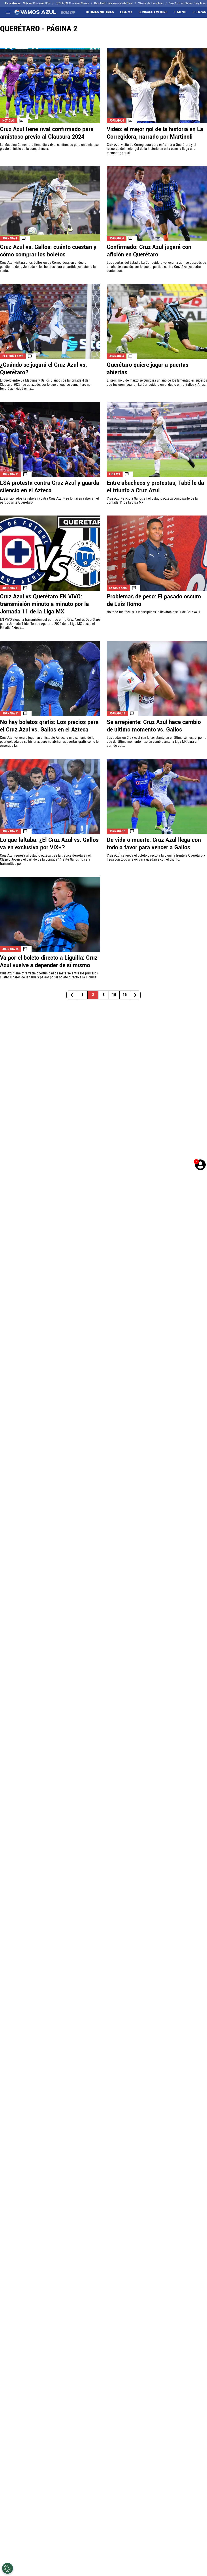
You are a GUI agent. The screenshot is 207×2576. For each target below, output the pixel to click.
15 (114, 994)
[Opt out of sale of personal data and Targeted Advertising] (7, 2568)
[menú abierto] (7, 12)
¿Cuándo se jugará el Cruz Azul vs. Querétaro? (43, 368)
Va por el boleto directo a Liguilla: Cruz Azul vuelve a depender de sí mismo (49, 961)
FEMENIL (180, 12)
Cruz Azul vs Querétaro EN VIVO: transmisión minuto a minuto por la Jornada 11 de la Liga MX (44, 604)
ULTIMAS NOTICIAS (100, 12)
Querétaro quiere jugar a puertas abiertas (147, 368)
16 (125, 994)
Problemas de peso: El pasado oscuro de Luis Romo (154, 600)
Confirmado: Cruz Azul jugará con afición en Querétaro (149, 251)
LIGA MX (126, 12)
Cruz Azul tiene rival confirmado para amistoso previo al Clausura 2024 (47, 133)
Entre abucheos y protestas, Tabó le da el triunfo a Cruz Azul (155, 487)
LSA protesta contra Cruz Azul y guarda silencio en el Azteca (49, 487)
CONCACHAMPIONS (153, 12)
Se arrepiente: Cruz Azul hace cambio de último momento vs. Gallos (154, 726)
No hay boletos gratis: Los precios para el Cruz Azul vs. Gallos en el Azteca (49, 726)
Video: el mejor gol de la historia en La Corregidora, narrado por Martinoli (155, 133)
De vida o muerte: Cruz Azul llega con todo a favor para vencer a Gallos (154, 844)
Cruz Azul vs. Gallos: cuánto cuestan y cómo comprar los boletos (48, 251)
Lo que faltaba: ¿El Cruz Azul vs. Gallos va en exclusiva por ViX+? (49, 844)
